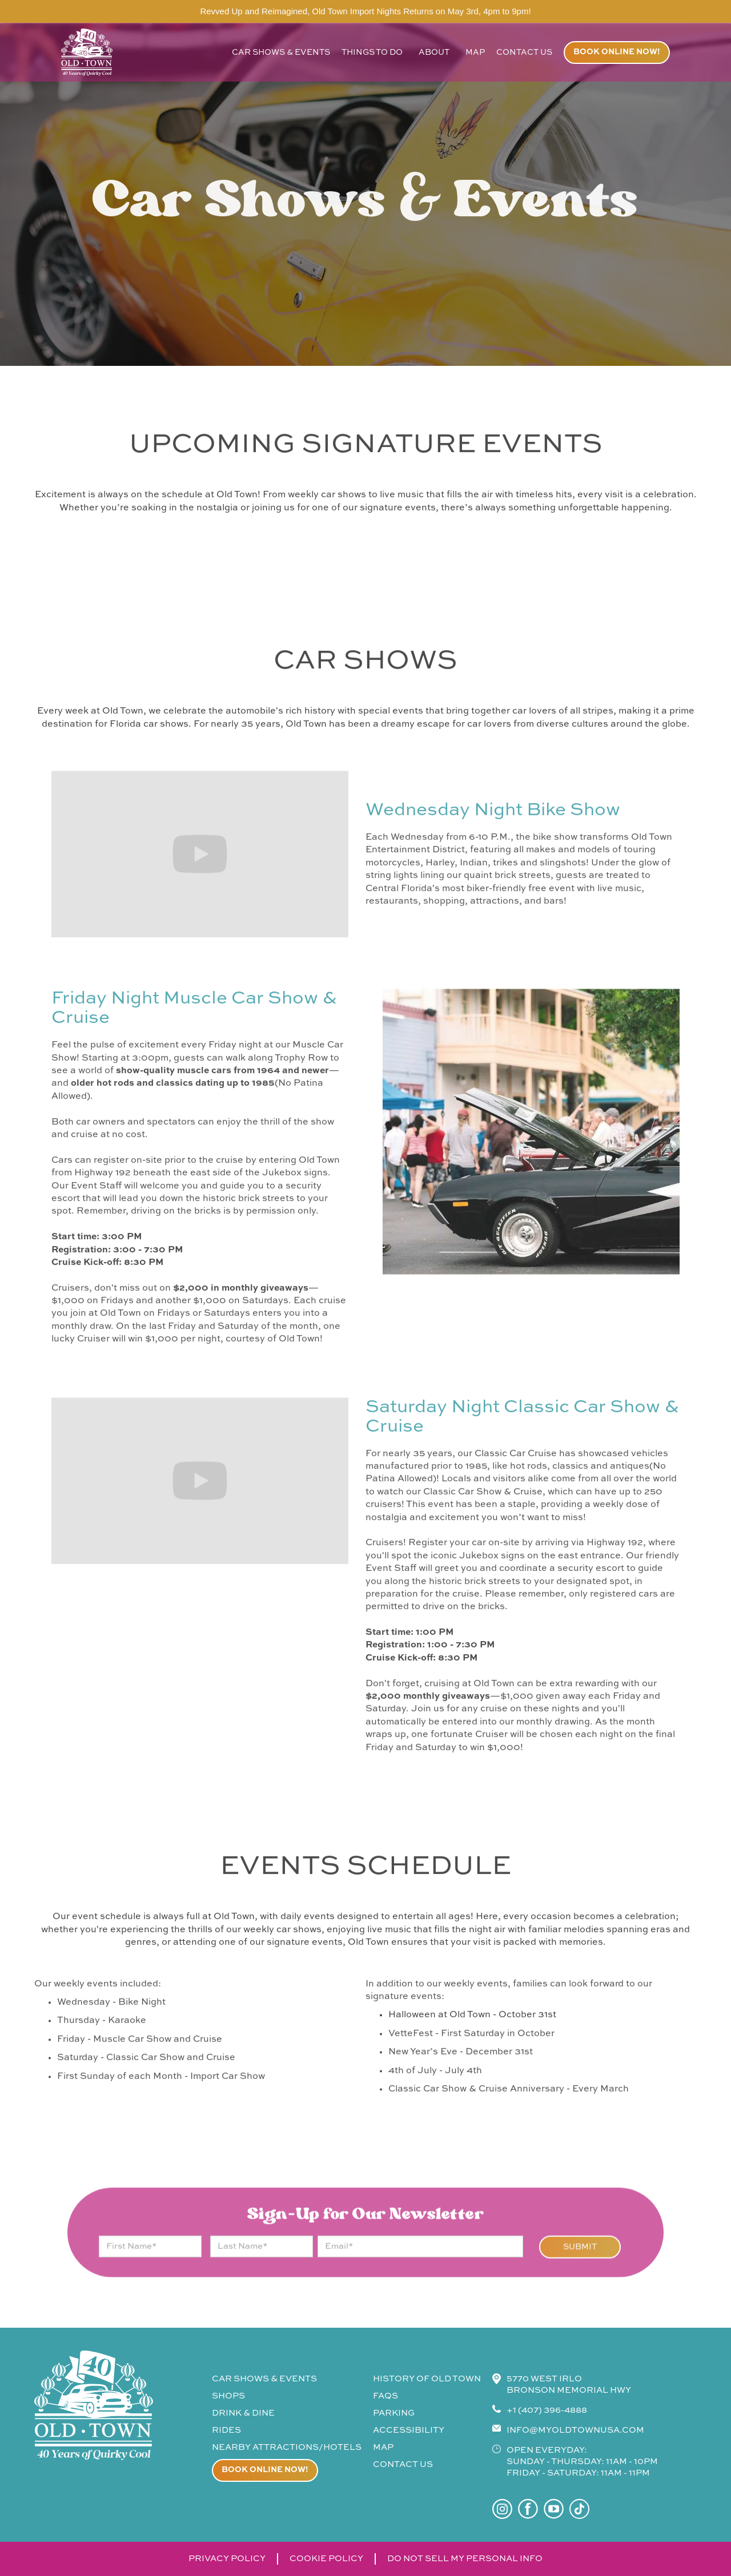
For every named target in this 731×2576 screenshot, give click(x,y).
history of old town (427, 2379)
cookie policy (326, 2558)
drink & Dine (243, 2413)
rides (226, 2430)
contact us (524, 53)
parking (394, 2413)
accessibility (408, 2430)
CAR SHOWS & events (264, 2379)
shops (228, 2396)
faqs (385, 2396)
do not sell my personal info (465, 2558)
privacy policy (227, 2558)
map (475, 53)
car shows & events (281, 53)
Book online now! (616, 52)
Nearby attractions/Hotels (287, 2447)
